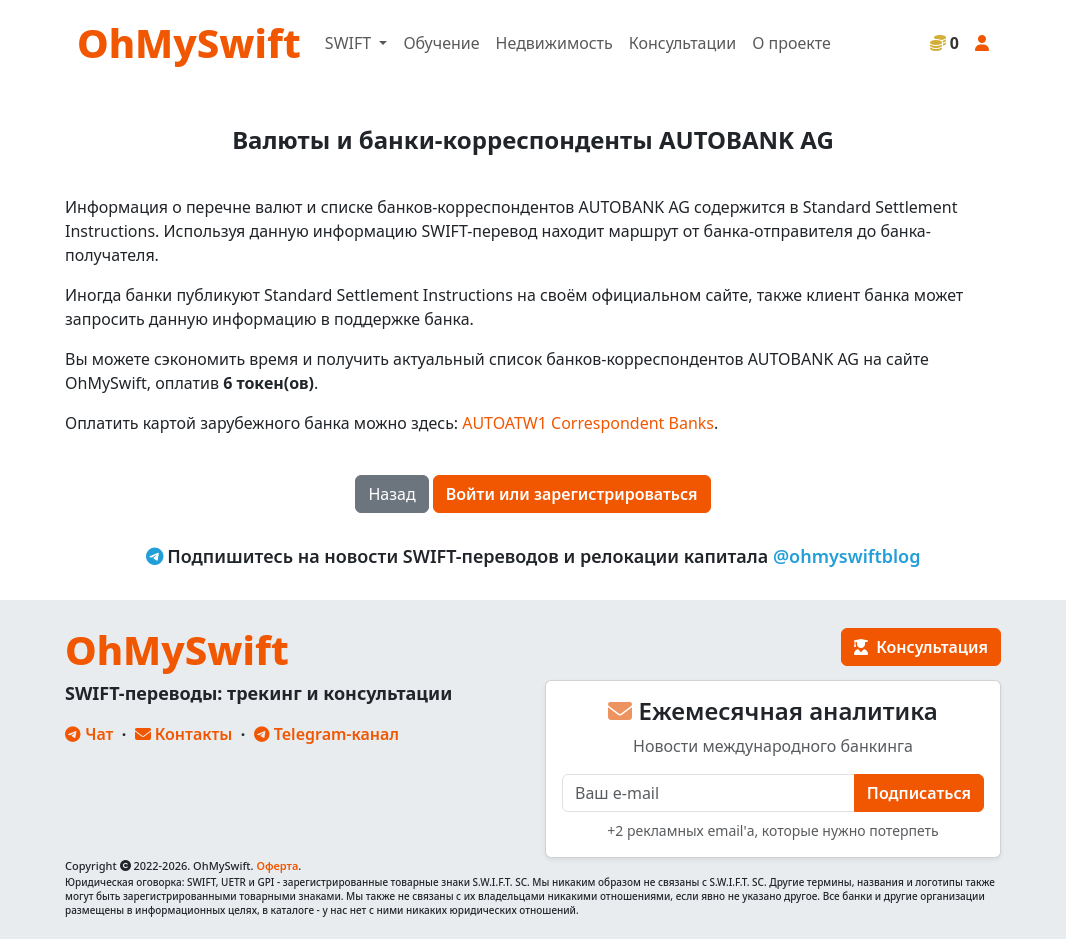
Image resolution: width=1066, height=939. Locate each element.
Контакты (184, 734)
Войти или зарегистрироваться (572, 494)
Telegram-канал (326, 734)
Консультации (682, 43)
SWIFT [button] (350, 43)
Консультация (921, 647)
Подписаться (919, 793)
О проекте (791, 43)
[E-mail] (708, 793)
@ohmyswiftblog (847, 556)
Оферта (277, 865)
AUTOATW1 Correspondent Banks (588, 423)
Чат (89, 734)
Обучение (441, 43)
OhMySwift (189, 42)
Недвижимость (554, 43)
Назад (391, 494)
